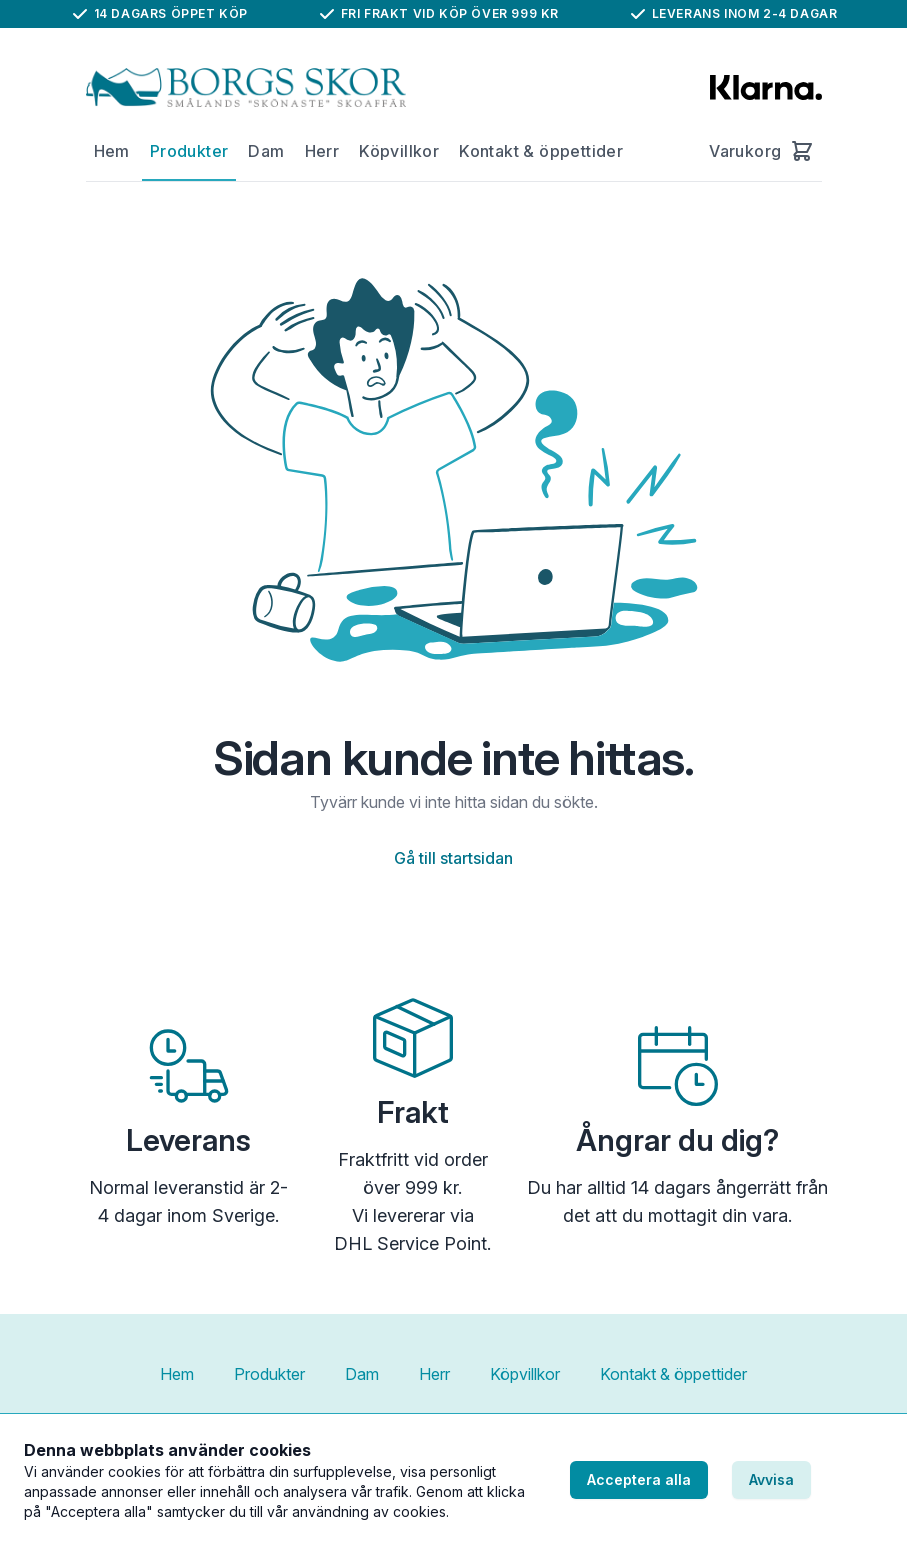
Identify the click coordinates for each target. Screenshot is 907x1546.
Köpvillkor (399, 151)
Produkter (189, 151)
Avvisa (771, 1479)
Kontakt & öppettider (541, 151)
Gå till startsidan (453, 858)
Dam (266, 151)
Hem (112, 151)
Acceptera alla (639, 1479)
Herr (322, 151)
